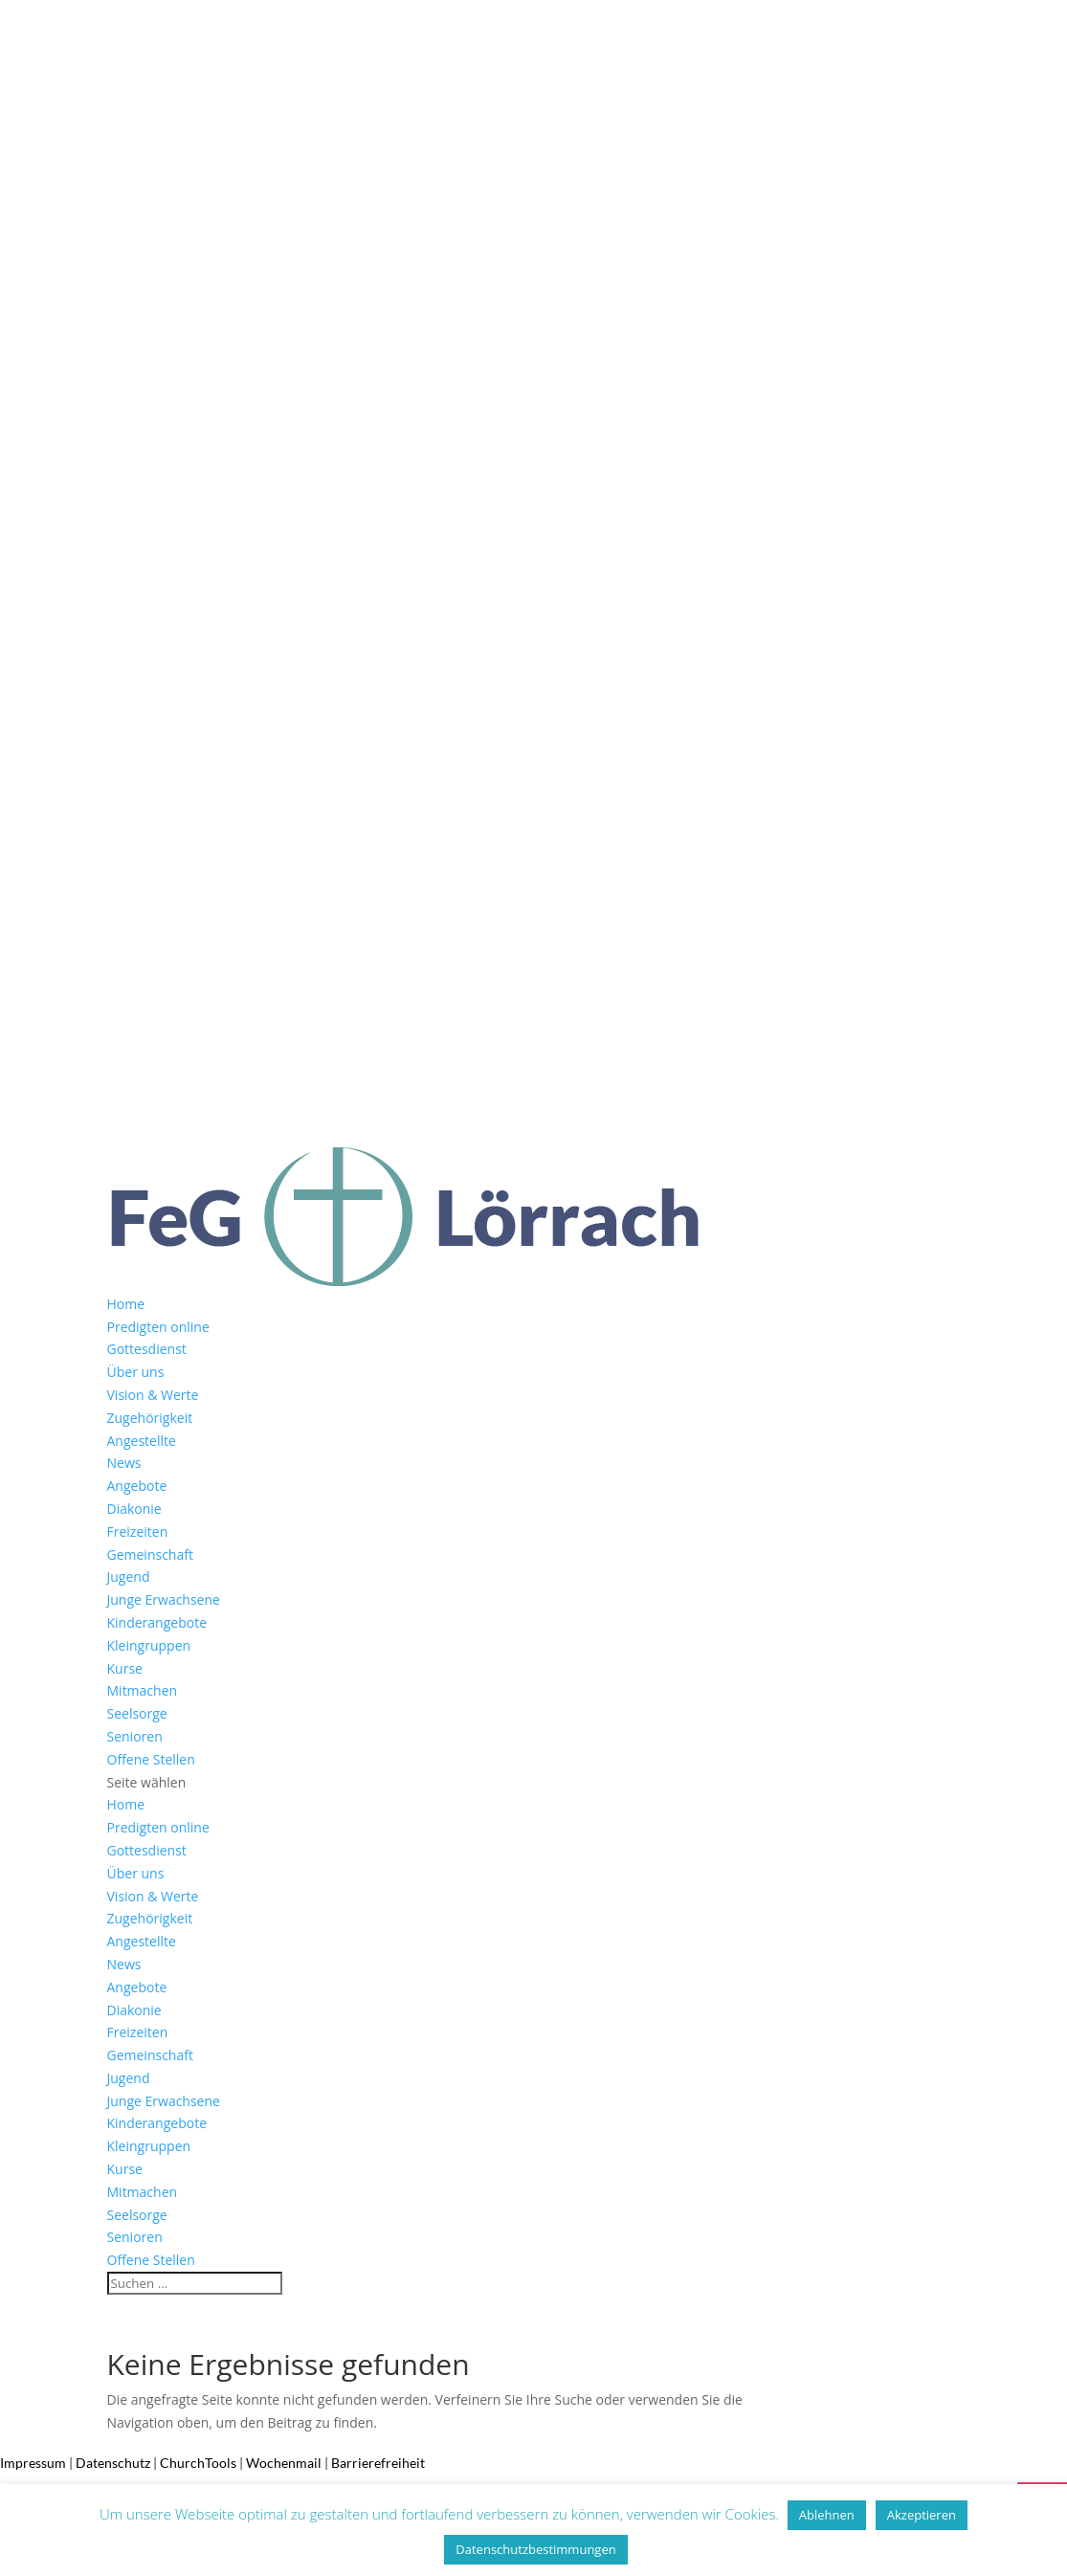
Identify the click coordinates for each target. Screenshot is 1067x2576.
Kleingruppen (149, 1645)
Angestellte (141, 1441)
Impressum (33, 2462)
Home (126, 1304)
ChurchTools (198, 2462)
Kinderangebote (157, 1622)
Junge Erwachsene (163, 1599)
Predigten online (158, 1327)
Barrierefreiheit (378, 2462)
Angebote (137, 1486)
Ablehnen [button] (827, 2514)
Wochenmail (284, 2462)
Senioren (135, 1736)
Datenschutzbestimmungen (535, 2549)
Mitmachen (142, 1690)
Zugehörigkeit (150, 1418)
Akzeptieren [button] (921, 2514)
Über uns (136, 1372)
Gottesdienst (147, 1349)
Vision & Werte (153, 1395)
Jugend (128, 1576)
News (124, 1463)
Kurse (125, 1668)
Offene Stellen (151, 1759)
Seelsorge (137, 1713)
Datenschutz (113, 2462)
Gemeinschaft (150, 1554)
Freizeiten (137, 1531)
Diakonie (134, 1508)
